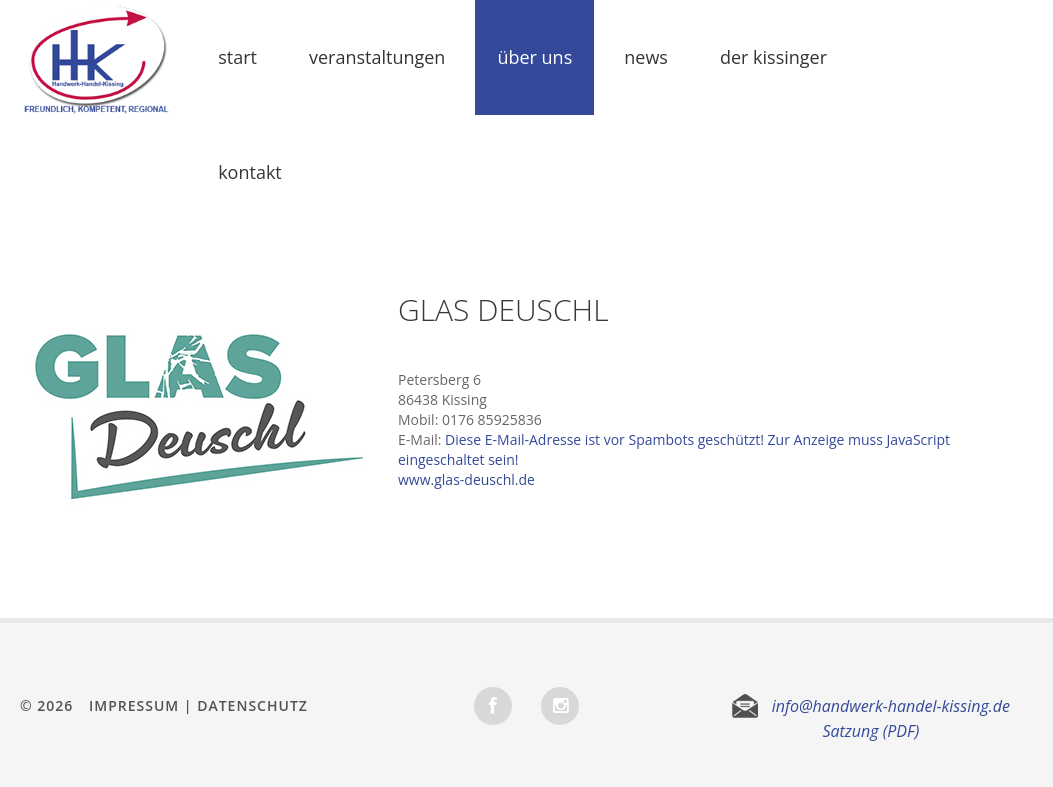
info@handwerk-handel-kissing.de (891, 706)
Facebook (493, 706)
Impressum (134, 705)
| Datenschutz (246, 705)
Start (237, 57)
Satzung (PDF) (870, 731)
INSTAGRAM (560, 706)
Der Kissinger (773, 57)
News (646, 57)
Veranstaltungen (377, 57)
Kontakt (250, 172)
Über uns (534, 57)
